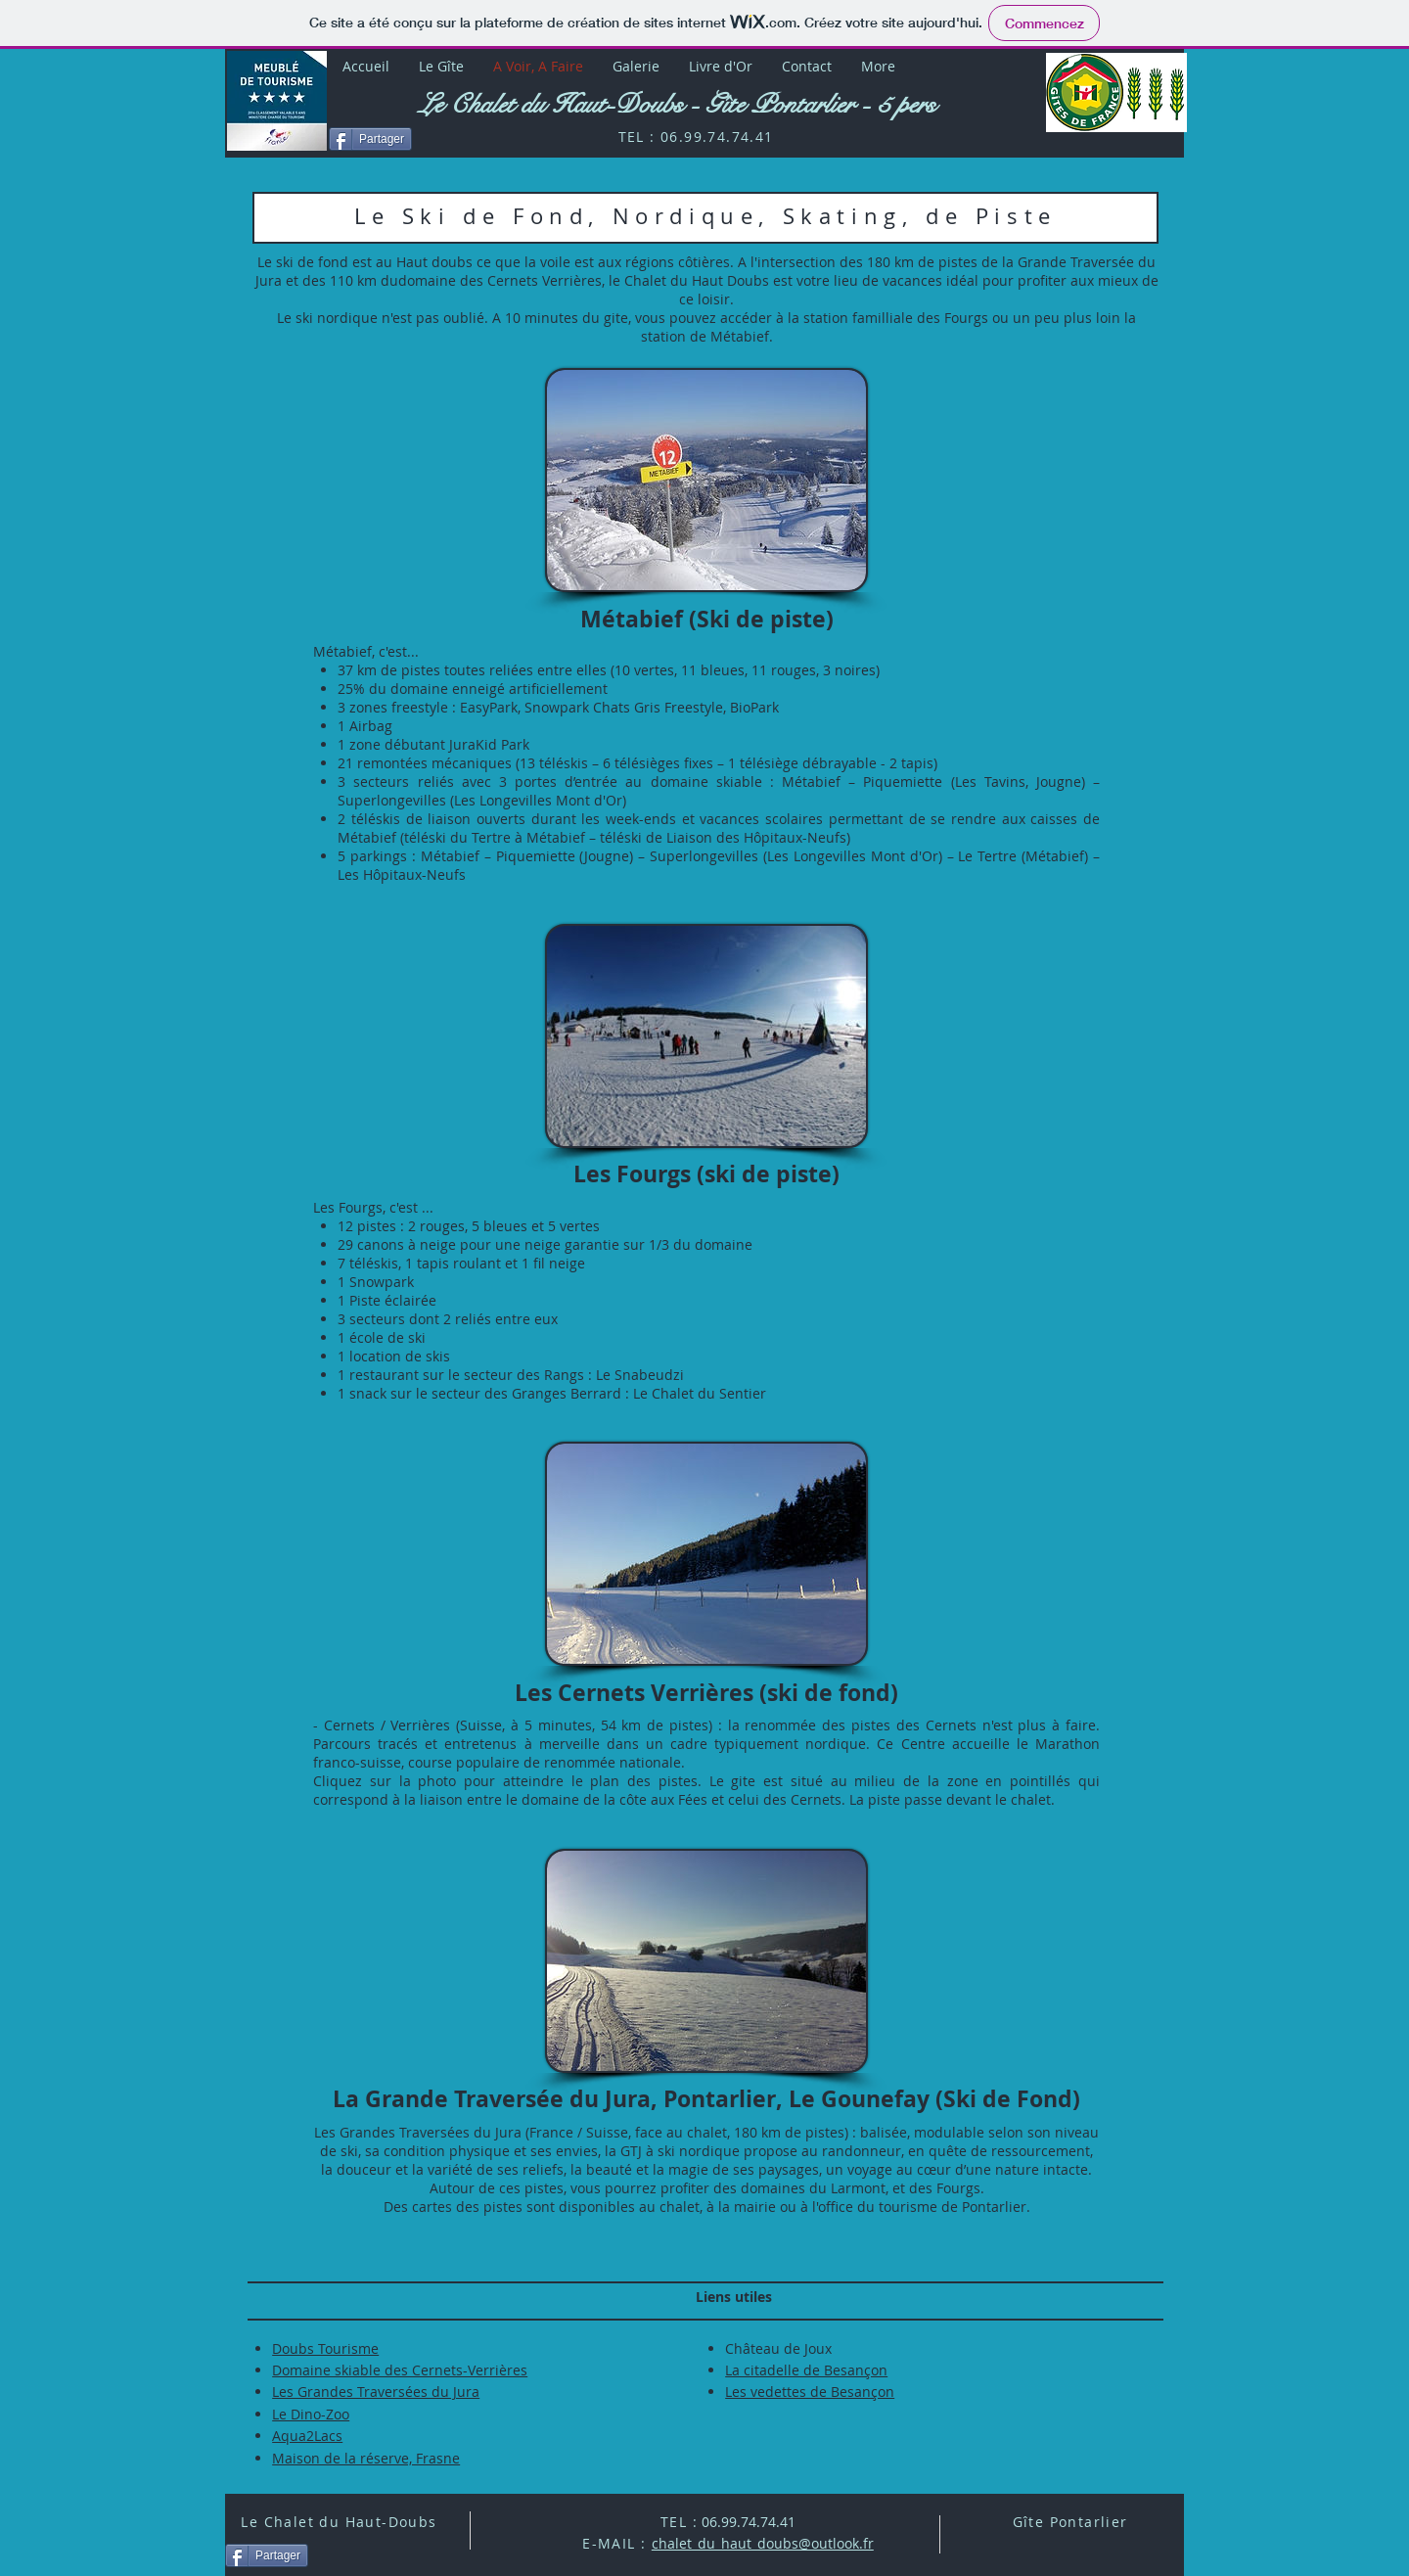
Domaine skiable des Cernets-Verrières (399, 2370)
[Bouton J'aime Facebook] (1091, 143)
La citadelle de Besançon (806, 2370)
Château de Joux (778, 2348)
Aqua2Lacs (307, 2435)
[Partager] (370, 139)
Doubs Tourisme (325, 2348)
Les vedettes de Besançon (809, 2391)
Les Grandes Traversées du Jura (375, 2391)
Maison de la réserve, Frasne (366, 2458)
